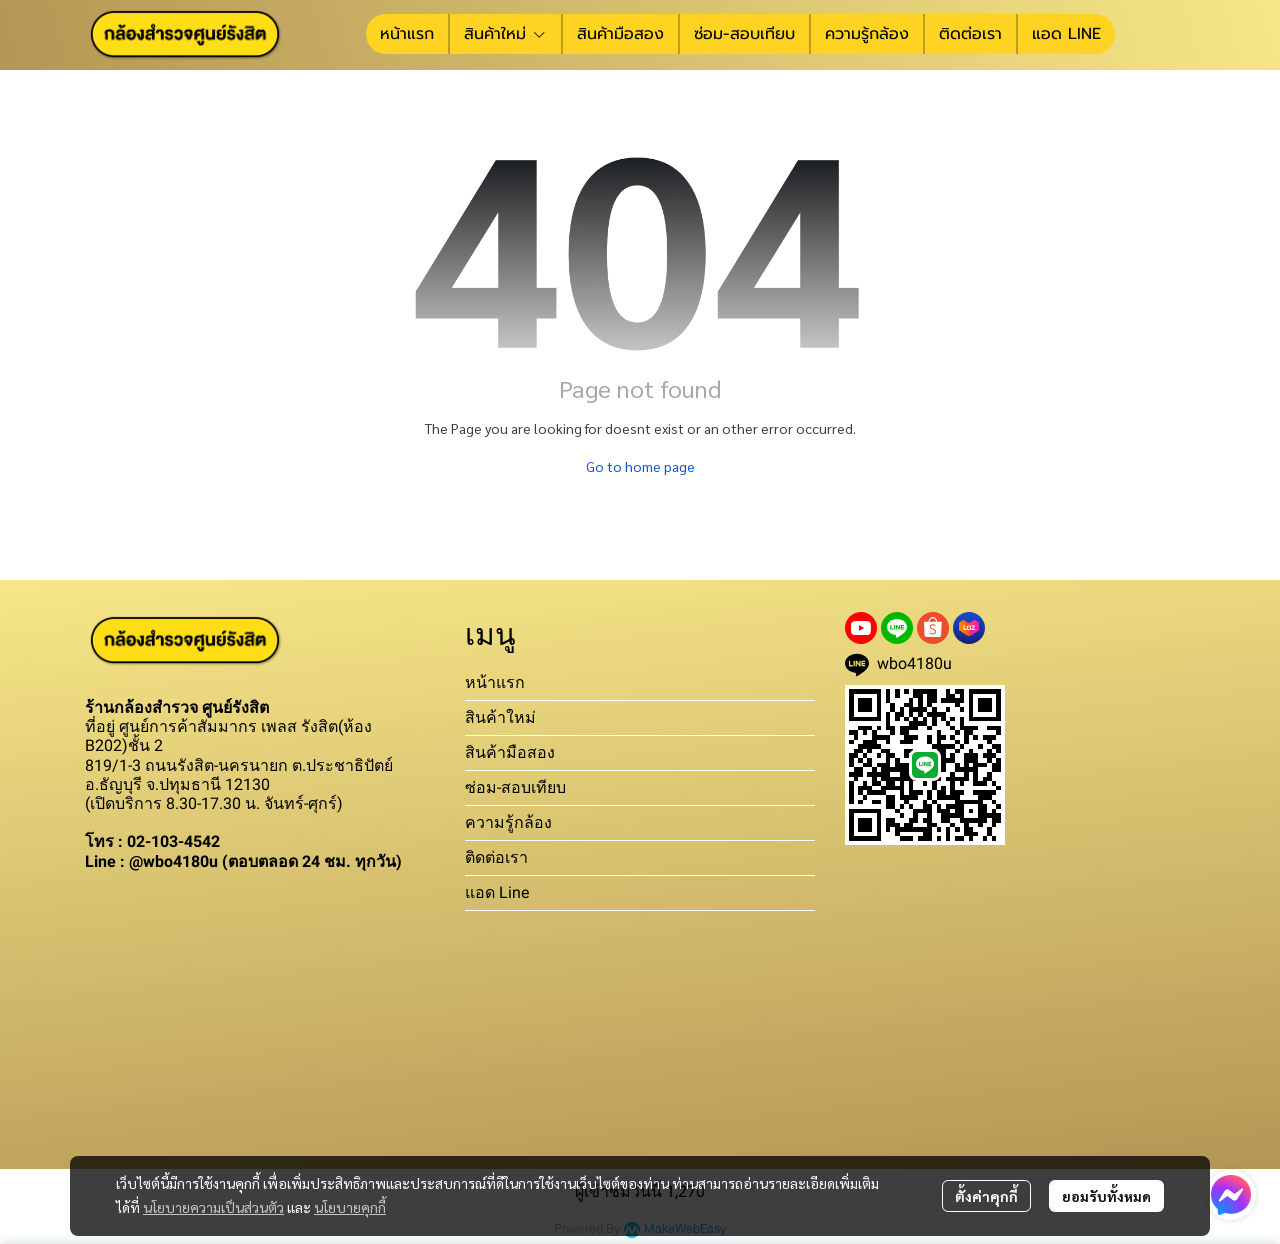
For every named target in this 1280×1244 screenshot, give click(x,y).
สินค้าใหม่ (500, 717)
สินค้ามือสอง (510, 752)
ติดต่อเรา (496, 857)
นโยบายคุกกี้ (350, 1207)
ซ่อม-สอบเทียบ (515, 787)
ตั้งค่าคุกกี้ (986, 1196)
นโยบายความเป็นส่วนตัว (213, 1207)
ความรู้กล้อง (508, 822)
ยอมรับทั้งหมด (1106, 1196)
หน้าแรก (495, 682)
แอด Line (497, 892)
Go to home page (640, 466)
